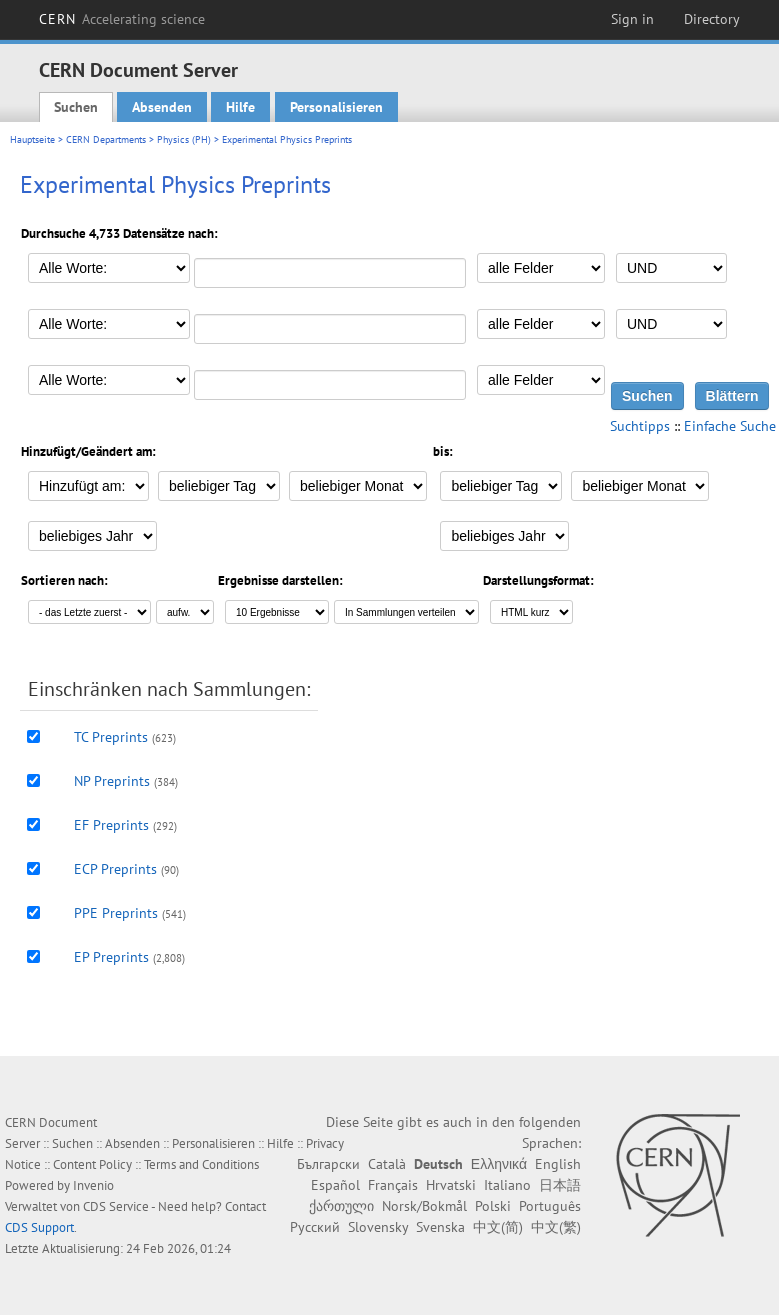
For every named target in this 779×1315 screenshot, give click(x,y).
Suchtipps (640, 426)
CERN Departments (106, 139)
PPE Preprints (116, 913)
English (558, 1164)
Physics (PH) (184, 139)
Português (550, 1206)
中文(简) (498, 1227)
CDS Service (116, 1206)
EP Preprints (111, 957)
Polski (493, 1206)
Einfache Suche (730, 426)
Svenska (440, 1227)
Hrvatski (451, 1185)
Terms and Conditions (201, 1164)
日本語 (560, 1185)
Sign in (632, 19)
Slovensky (378, 1227)
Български (328, 1164)
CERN (122, 19)
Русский (315, 1227)
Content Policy (92, 1164)
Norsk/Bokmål (424, 1206)
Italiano (507, 1185)
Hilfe (240, 107)
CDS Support (39, 1227)
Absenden (162, 107)
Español (335, 1185)
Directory (712, 19)
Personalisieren (336, 107)
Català (387, 1164)
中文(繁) (556, 1227)
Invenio (93, 1185)
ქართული (341, 1206)
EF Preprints (111, 825)
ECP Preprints (115, 869)
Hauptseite (32, 139)
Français (393, 1185)
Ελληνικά (499, 1164)
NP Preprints (112, 781)
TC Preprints (111, 737)
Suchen (76, 107)
